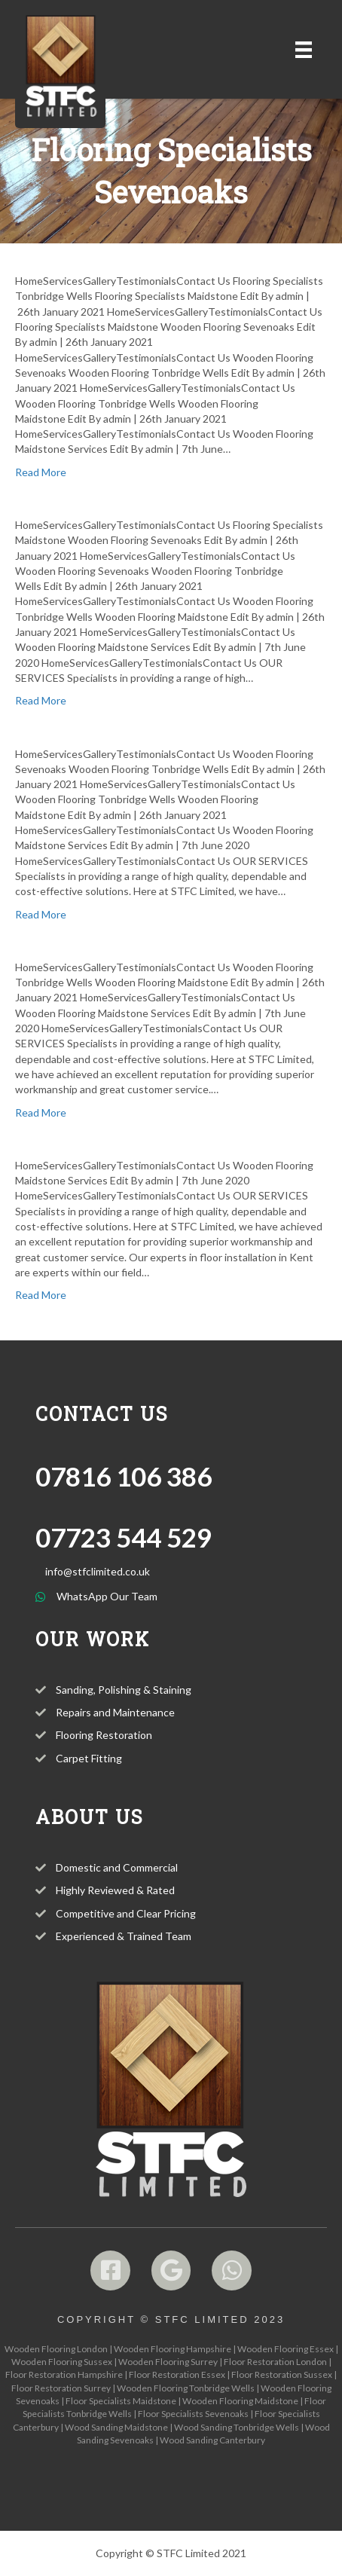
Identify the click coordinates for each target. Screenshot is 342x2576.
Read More (40, 472)
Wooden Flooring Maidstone (240, 2400)
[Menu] (303, 49)
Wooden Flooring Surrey (168, 2361)
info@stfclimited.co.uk (97, 1571)
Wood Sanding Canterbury (212, 2440)
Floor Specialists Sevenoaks (193, 2413)
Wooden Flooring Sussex (61, 2361)
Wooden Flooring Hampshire (172, 2348)
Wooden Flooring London (56, 2348)
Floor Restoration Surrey (61, 2388)
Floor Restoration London (275, 2361)
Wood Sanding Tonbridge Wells (236, 2427)
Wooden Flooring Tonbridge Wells (186, 2388)
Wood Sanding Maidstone (116, 2427)
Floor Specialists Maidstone (121, 2400)
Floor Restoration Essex (177, 2374)
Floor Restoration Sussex (281, 2374)
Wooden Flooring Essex (285, 2348)
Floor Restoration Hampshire (64, 2374)
